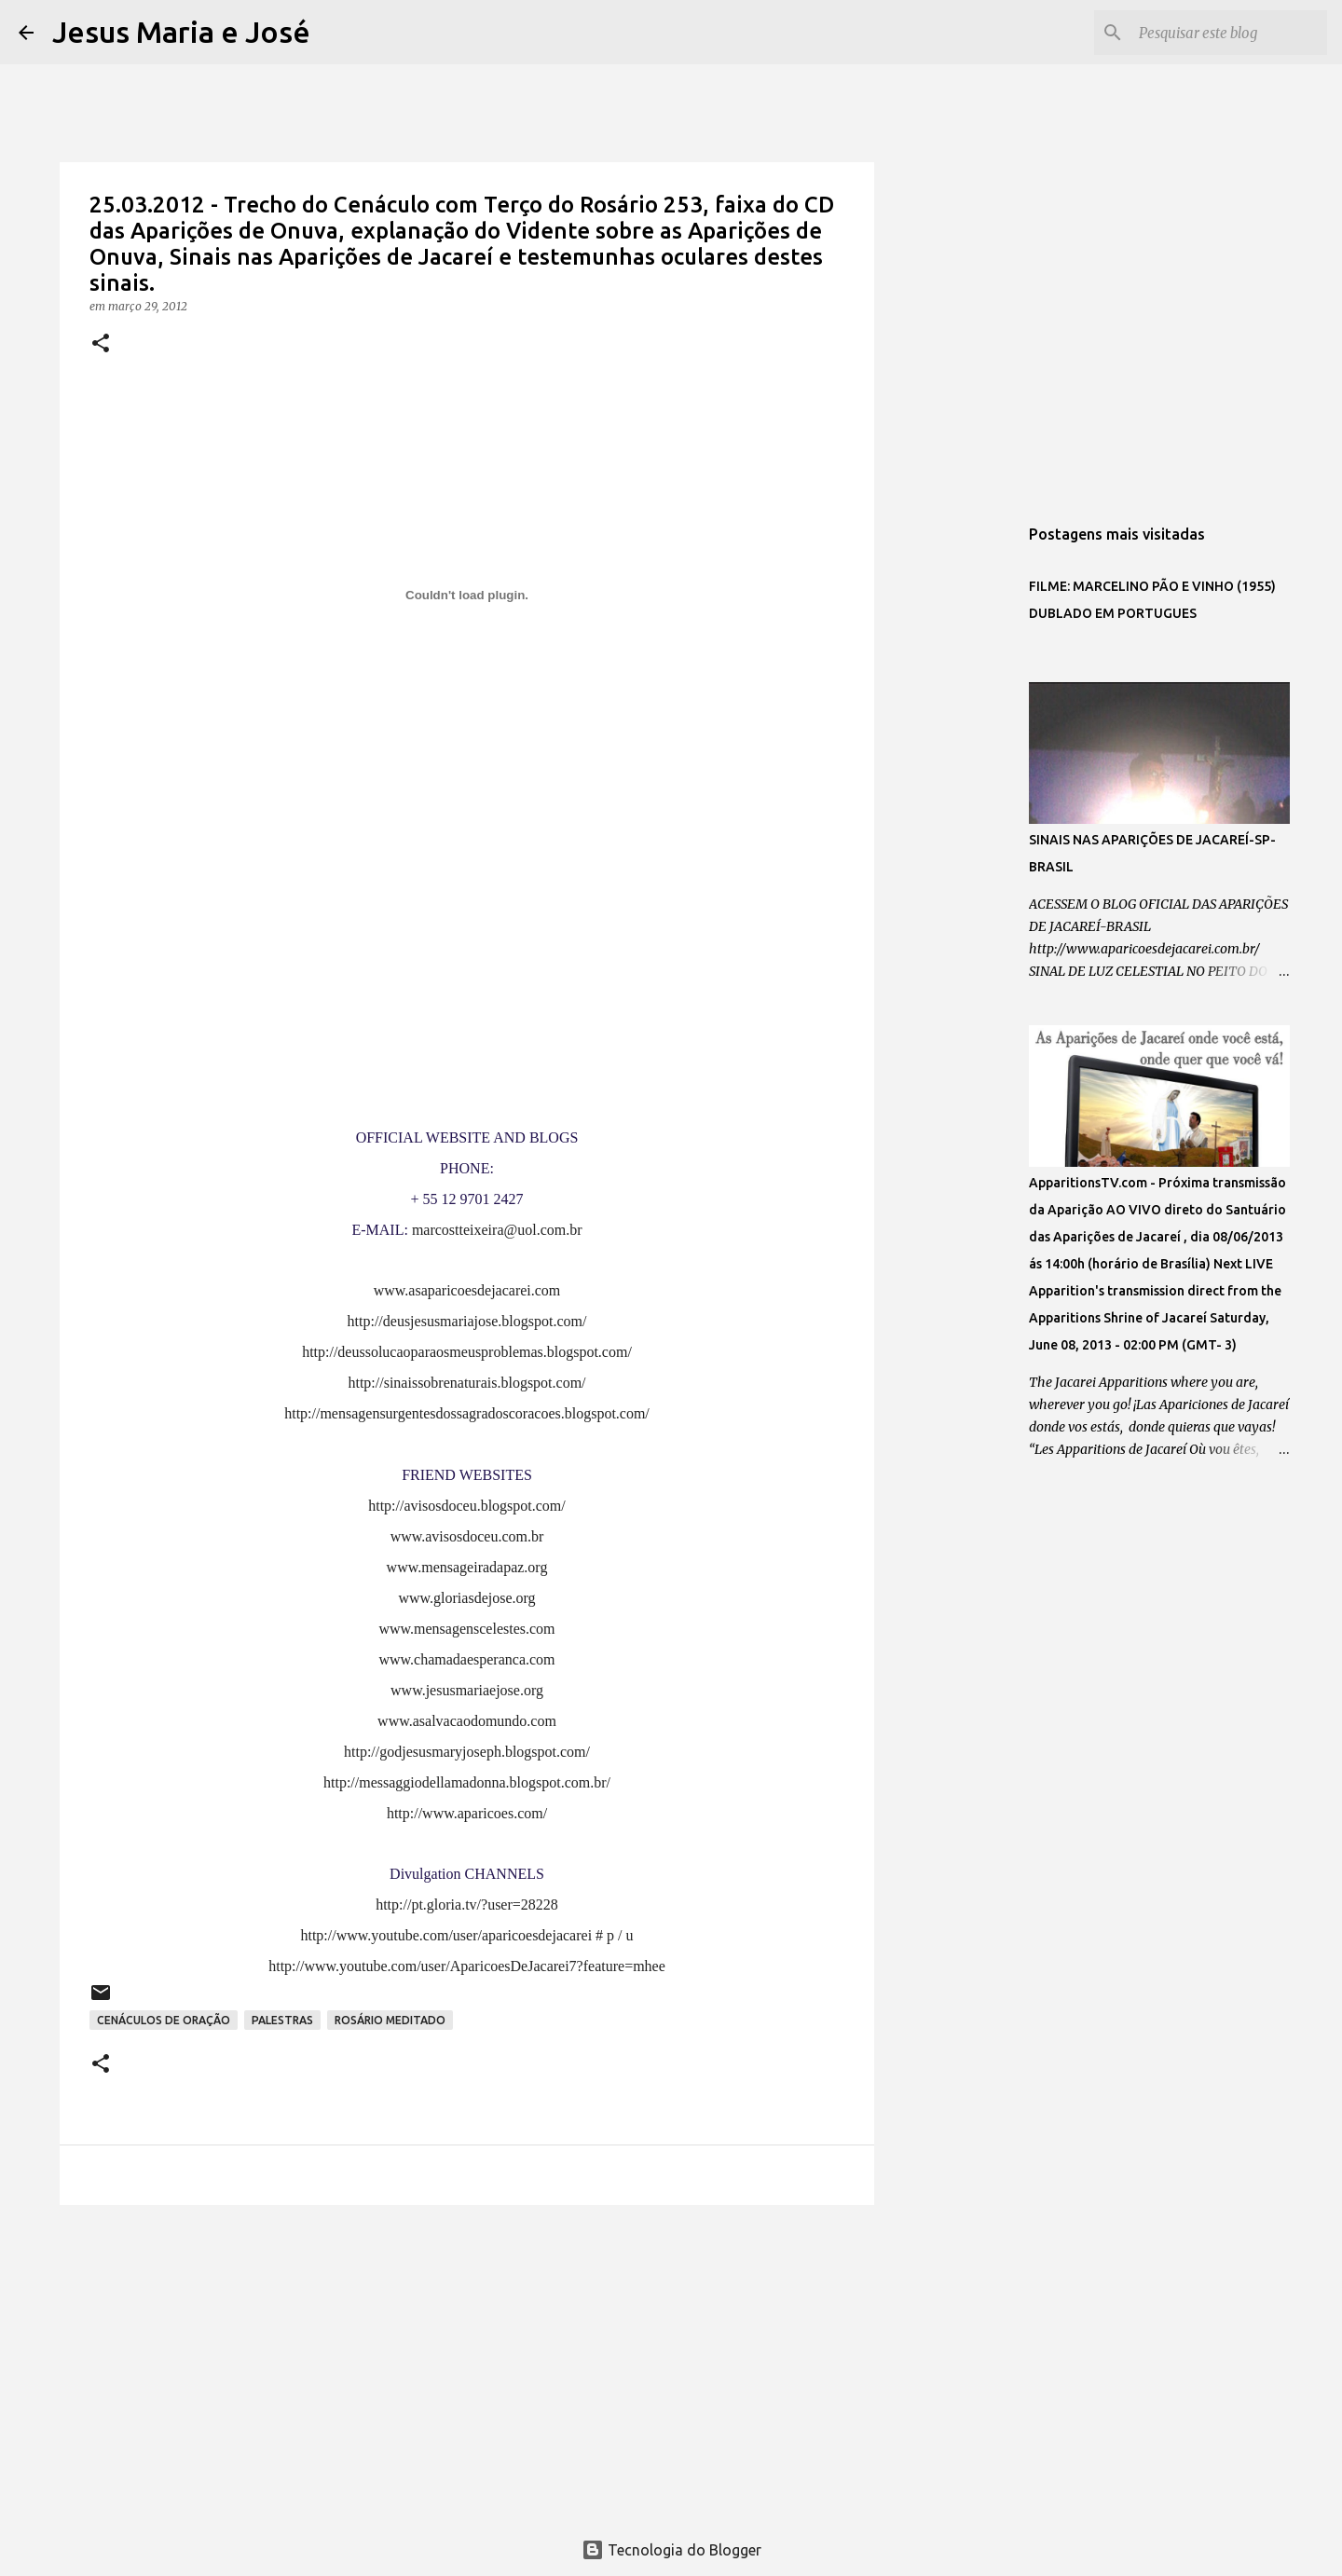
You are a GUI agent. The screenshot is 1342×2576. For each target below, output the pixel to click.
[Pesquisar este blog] (1229, 32)
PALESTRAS (282, 2020)
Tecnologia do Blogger (671, 2550)
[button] (100, 344)
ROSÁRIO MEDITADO (390, 2020)
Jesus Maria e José (181, 31)
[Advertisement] (467, 2363)
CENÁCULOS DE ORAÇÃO (163, 2020)
